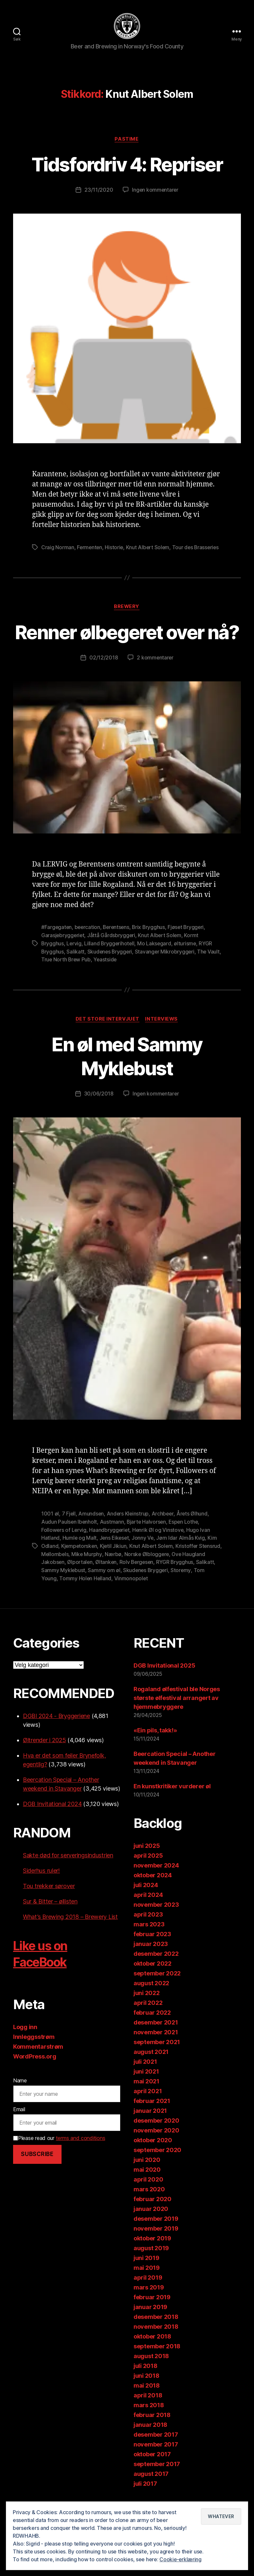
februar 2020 (153, 2222)
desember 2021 (156, 2045)
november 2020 (156, 2153)
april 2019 (148, 2301)
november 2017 (156, 2467)
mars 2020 (149, 2212)
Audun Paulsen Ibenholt (69, 1547)
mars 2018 (149, 2428)
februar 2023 (152, 1957)
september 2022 (157, 1996)
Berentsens (118, 953)
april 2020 (148, 2202)
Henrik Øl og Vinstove (160, 1554)
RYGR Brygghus (201, 1586)
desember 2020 (156, 2144)
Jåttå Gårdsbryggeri (112, 961)
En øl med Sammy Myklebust (127, 1081)
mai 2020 (147, 2193)
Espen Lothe (185, 1547)
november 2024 (156, 1888)
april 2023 (148, 1938)
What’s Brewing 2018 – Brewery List (70, 1940)
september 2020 (157, 2173)
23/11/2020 (98, 192)
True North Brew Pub (81, 985)
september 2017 (157, 2487)
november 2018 (156, 2350)
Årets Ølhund (194, 1539)
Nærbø (138, 1578)
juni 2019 (146, 2281)
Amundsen (91, 1539)
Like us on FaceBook (43, 1977)
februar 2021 (152, 2124)
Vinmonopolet (144, 1602)
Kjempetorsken (80, 1570)
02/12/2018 (103, 684)
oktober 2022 (153, 1987)
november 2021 (156, 2055)
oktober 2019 (152, 2261)
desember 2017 (156, 2458)
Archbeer (164, 1539)
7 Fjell (69, 1539)
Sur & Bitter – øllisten (50, 1924)
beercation (88, 953)
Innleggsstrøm (34, 2060)
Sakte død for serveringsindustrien (68, 1878)
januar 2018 (150, 2448)
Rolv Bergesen (162, 1586)
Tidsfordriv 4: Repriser (127, 166)
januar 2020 (151, 2232)
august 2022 (151, 2006)
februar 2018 (152, 2438)
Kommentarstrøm (38, 2070)
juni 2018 (146, 2399)
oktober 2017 (152, 2477)
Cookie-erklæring (180, 2559)
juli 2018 (145, 2389)
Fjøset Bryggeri (189, 953)
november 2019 (156, 2252)
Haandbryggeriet (110, 1554)
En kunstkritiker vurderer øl (172, 1809)
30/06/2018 (98, 1119)
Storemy (203, 1594)
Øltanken (131, 1586)
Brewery (127, 609)
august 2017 (151, 2497)
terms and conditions (80, 2161)
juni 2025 (147, 1869)
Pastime (127, 141)
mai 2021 (146, 2104)
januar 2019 (150, 2330)
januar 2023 (151, 1967)
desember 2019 (156, 2242)
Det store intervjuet (107, 1044)
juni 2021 (146, 2095)
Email (19, 2132)
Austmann (112, 1547)
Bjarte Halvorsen (147, 1547)
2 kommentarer (155, 684)
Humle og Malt (80, 1562)
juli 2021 (145, 2085)
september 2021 (157, 2065)
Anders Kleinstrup (128, 1539)
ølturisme (187, 969)
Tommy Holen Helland (97, 1602)
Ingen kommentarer (155, 192)
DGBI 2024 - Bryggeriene (56, 1739)
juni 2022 (147, 2016)
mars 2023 (149, 1947)
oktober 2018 (152, 2360)
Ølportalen (104, 1586)
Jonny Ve (144, 1562)
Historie (115, 549)
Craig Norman (57, 549)
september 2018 (157, 2369)
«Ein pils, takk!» (155, 1753)
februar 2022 (152, 2036)
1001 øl (50, 1539)
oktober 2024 (153, 1898)
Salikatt (76, 977)
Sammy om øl (125, 1594)
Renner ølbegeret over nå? (127, 646)
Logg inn (25, 2050)
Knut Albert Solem (149, 549)
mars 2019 (149, 2310)
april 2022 (148, 2026)
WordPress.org (34, 2080)
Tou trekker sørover (49, 1909)
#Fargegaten (56, 953)
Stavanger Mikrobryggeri (166, 977)
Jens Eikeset (115, 1562)
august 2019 (151, 2271)
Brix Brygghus (151, 953)
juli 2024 (146, 1908)
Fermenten (90, 549)
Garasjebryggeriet (63, 961)
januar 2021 (150, 2134)
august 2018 (151, 2379)
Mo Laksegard (156, 969)
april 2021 (148, 2114)
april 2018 (148, 2418)
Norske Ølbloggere (172, 1578)
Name (20, 2104)
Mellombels (79, 1578)
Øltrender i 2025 (44, 1763)
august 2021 (151, 2075)
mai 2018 (147, 2409)
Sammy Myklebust (84, 1594)
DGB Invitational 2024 (52, 1827)
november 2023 (156, 1928)
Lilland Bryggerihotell (110, 969)
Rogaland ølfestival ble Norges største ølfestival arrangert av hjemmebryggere (177, 1721)
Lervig (74, 969)
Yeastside (121, 985)
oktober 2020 (153, 2163)
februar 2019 (152, 2320)
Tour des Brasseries (198, 549)
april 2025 (148, 1879)
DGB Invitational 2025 (164, 1689)
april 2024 (148, 1918)
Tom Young (55, 1602)
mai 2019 (147, 2291)
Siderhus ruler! (41, 1894)
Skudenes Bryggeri (111, 977)
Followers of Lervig (64, 1554)
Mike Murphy (111, 1578)
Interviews (162, 1044)
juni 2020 (147, 2183)
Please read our (59, 2161)
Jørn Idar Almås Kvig (182, 1562)
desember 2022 (156, 1977)
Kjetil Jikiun (114, 1570)
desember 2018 (156, 2340)
